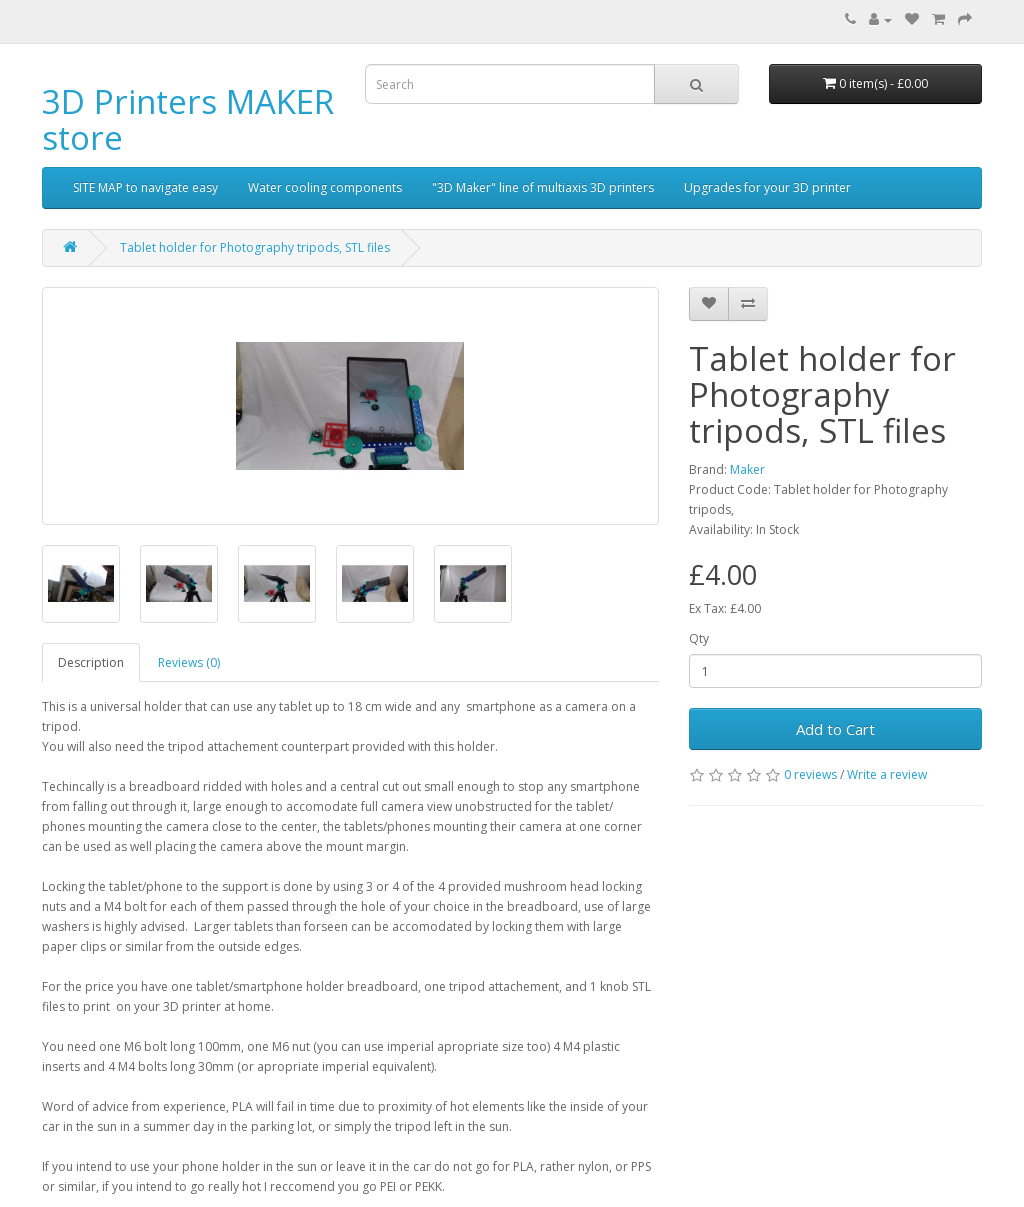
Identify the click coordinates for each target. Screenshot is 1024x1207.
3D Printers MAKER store (188, 119)
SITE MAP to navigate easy (145, 187)
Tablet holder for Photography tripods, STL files (255, 247)
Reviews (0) (189, 662)
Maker (747, 469)
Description (91, 662)
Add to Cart (835, 729)
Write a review (887, 774)
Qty (699, 638)
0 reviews (810, 774)
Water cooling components (325, 187)
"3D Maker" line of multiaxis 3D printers (543, 187)
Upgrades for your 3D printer (767, 187)
